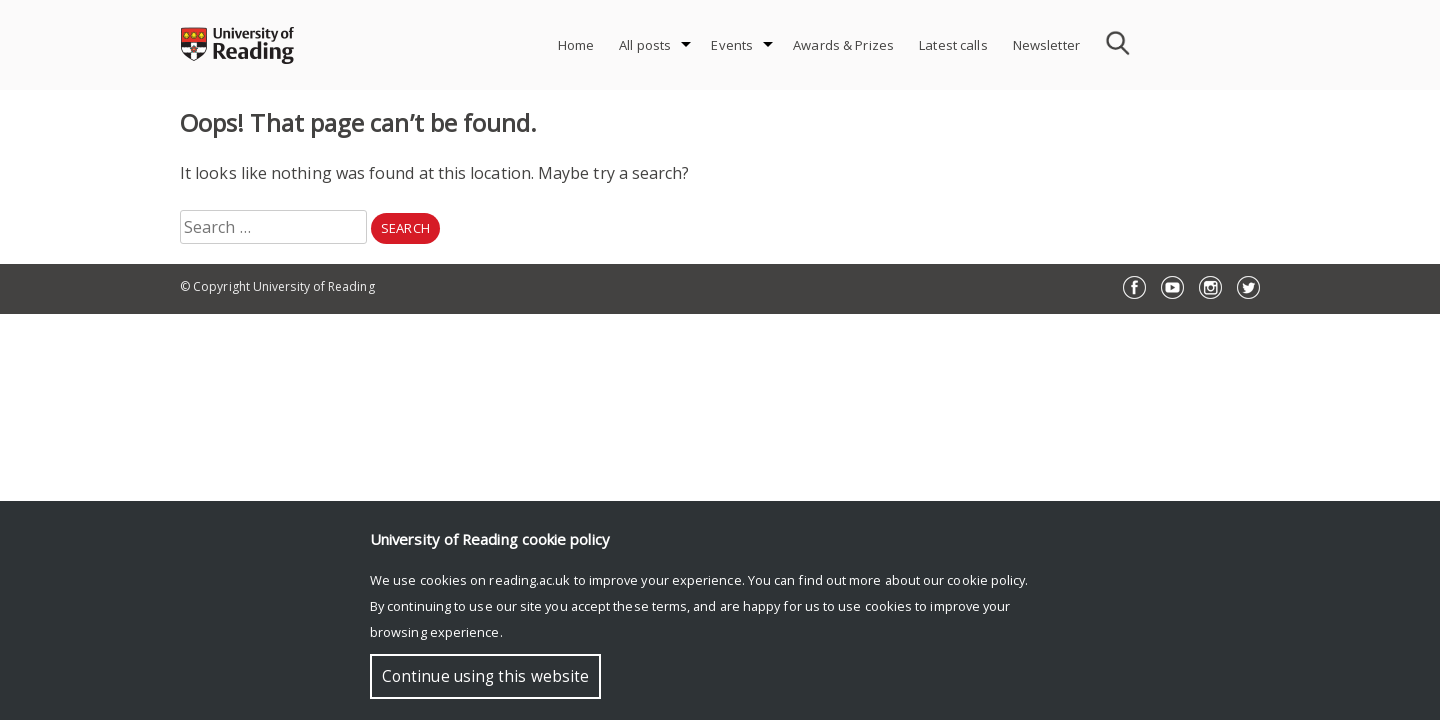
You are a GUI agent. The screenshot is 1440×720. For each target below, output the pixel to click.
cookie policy (986, 580)
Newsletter (1046, 45)
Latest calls (953, 45)
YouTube (1172, 287)
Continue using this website (485, 676)
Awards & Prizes (843, 45)
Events (732, 45)
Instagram (1210, 287)
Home (576, 45)
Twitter (1248, 287)
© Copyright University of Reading (277, 286)
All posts (645, 45)
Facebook (1134, 287)
